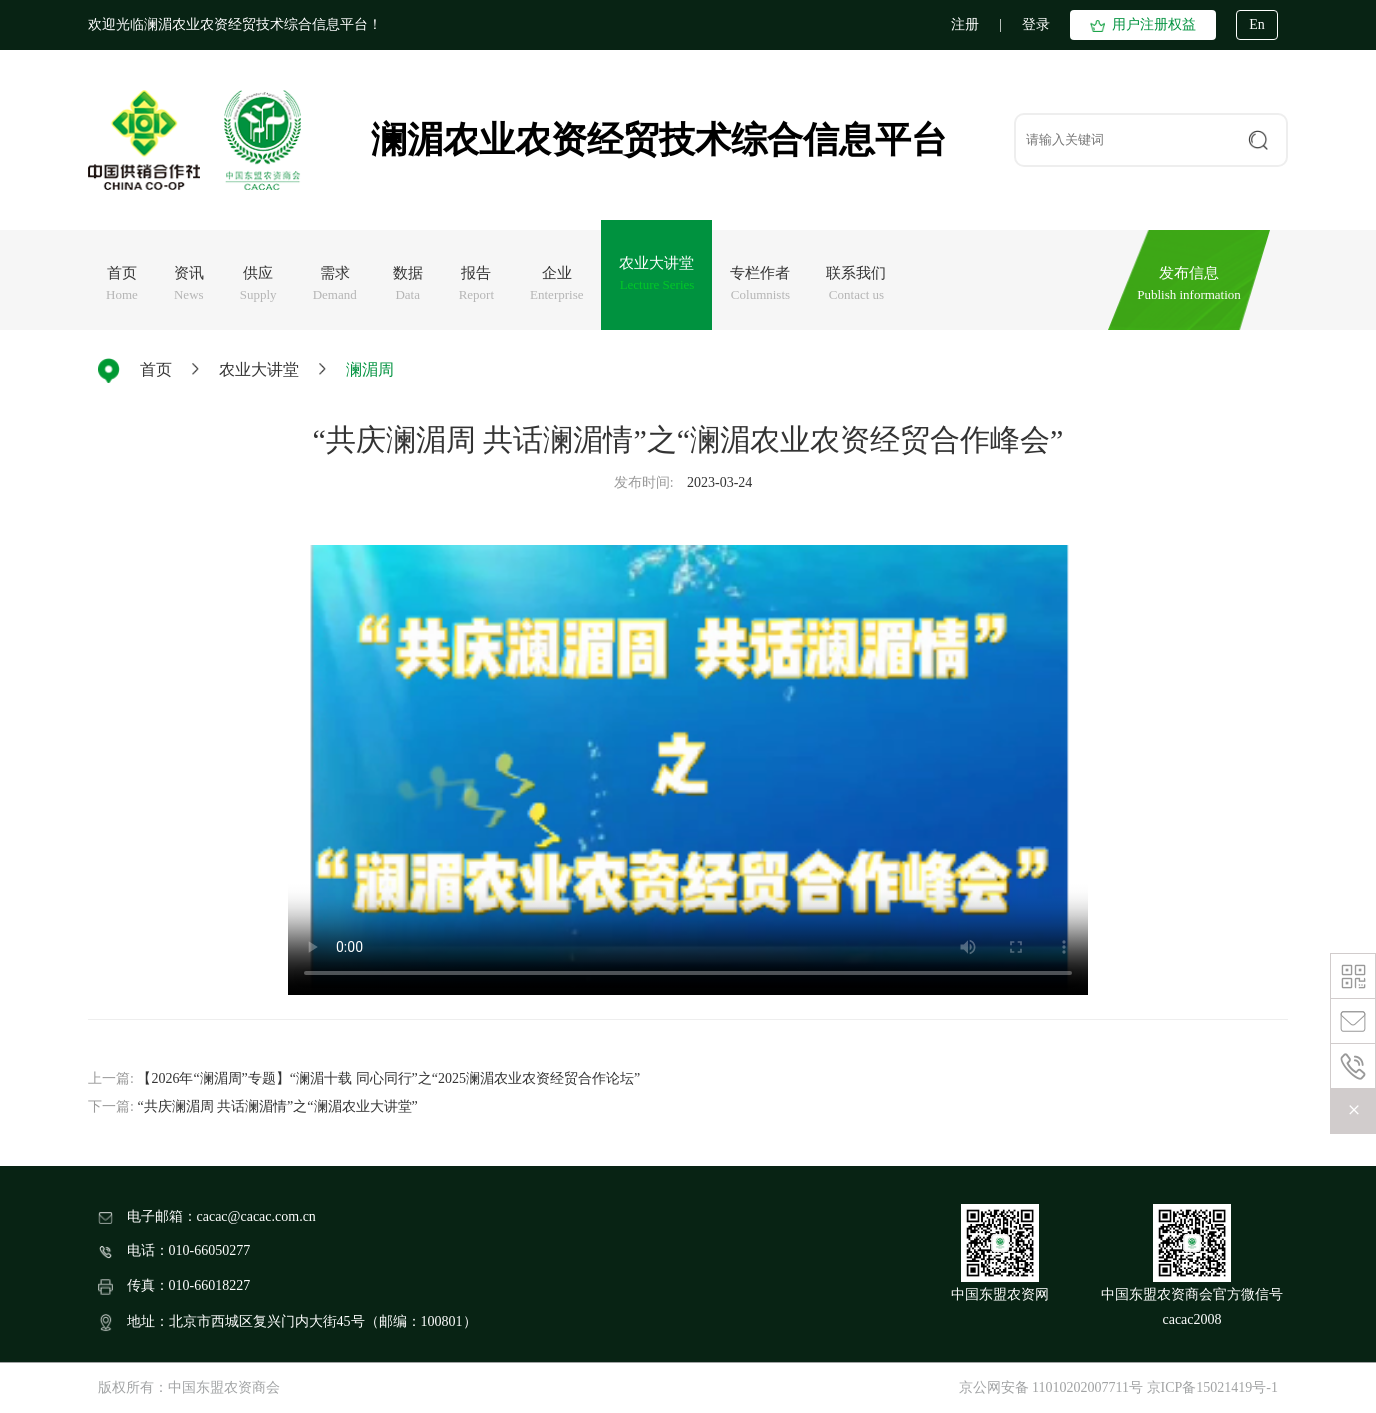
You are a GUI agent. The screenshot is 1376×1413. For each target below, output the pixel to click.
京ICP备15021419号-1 (1212, 1387)
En (1257, 24)
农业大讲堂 (259, 369)
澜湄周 (370, 369)
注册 (965, 24)
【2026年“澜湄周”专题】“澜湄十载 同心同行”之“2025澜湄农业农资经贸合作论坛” (388, 1078)
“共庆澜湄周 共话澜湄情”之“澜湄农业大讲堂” (277, 1106)
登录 (1036, 24)
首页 (156, 369)
